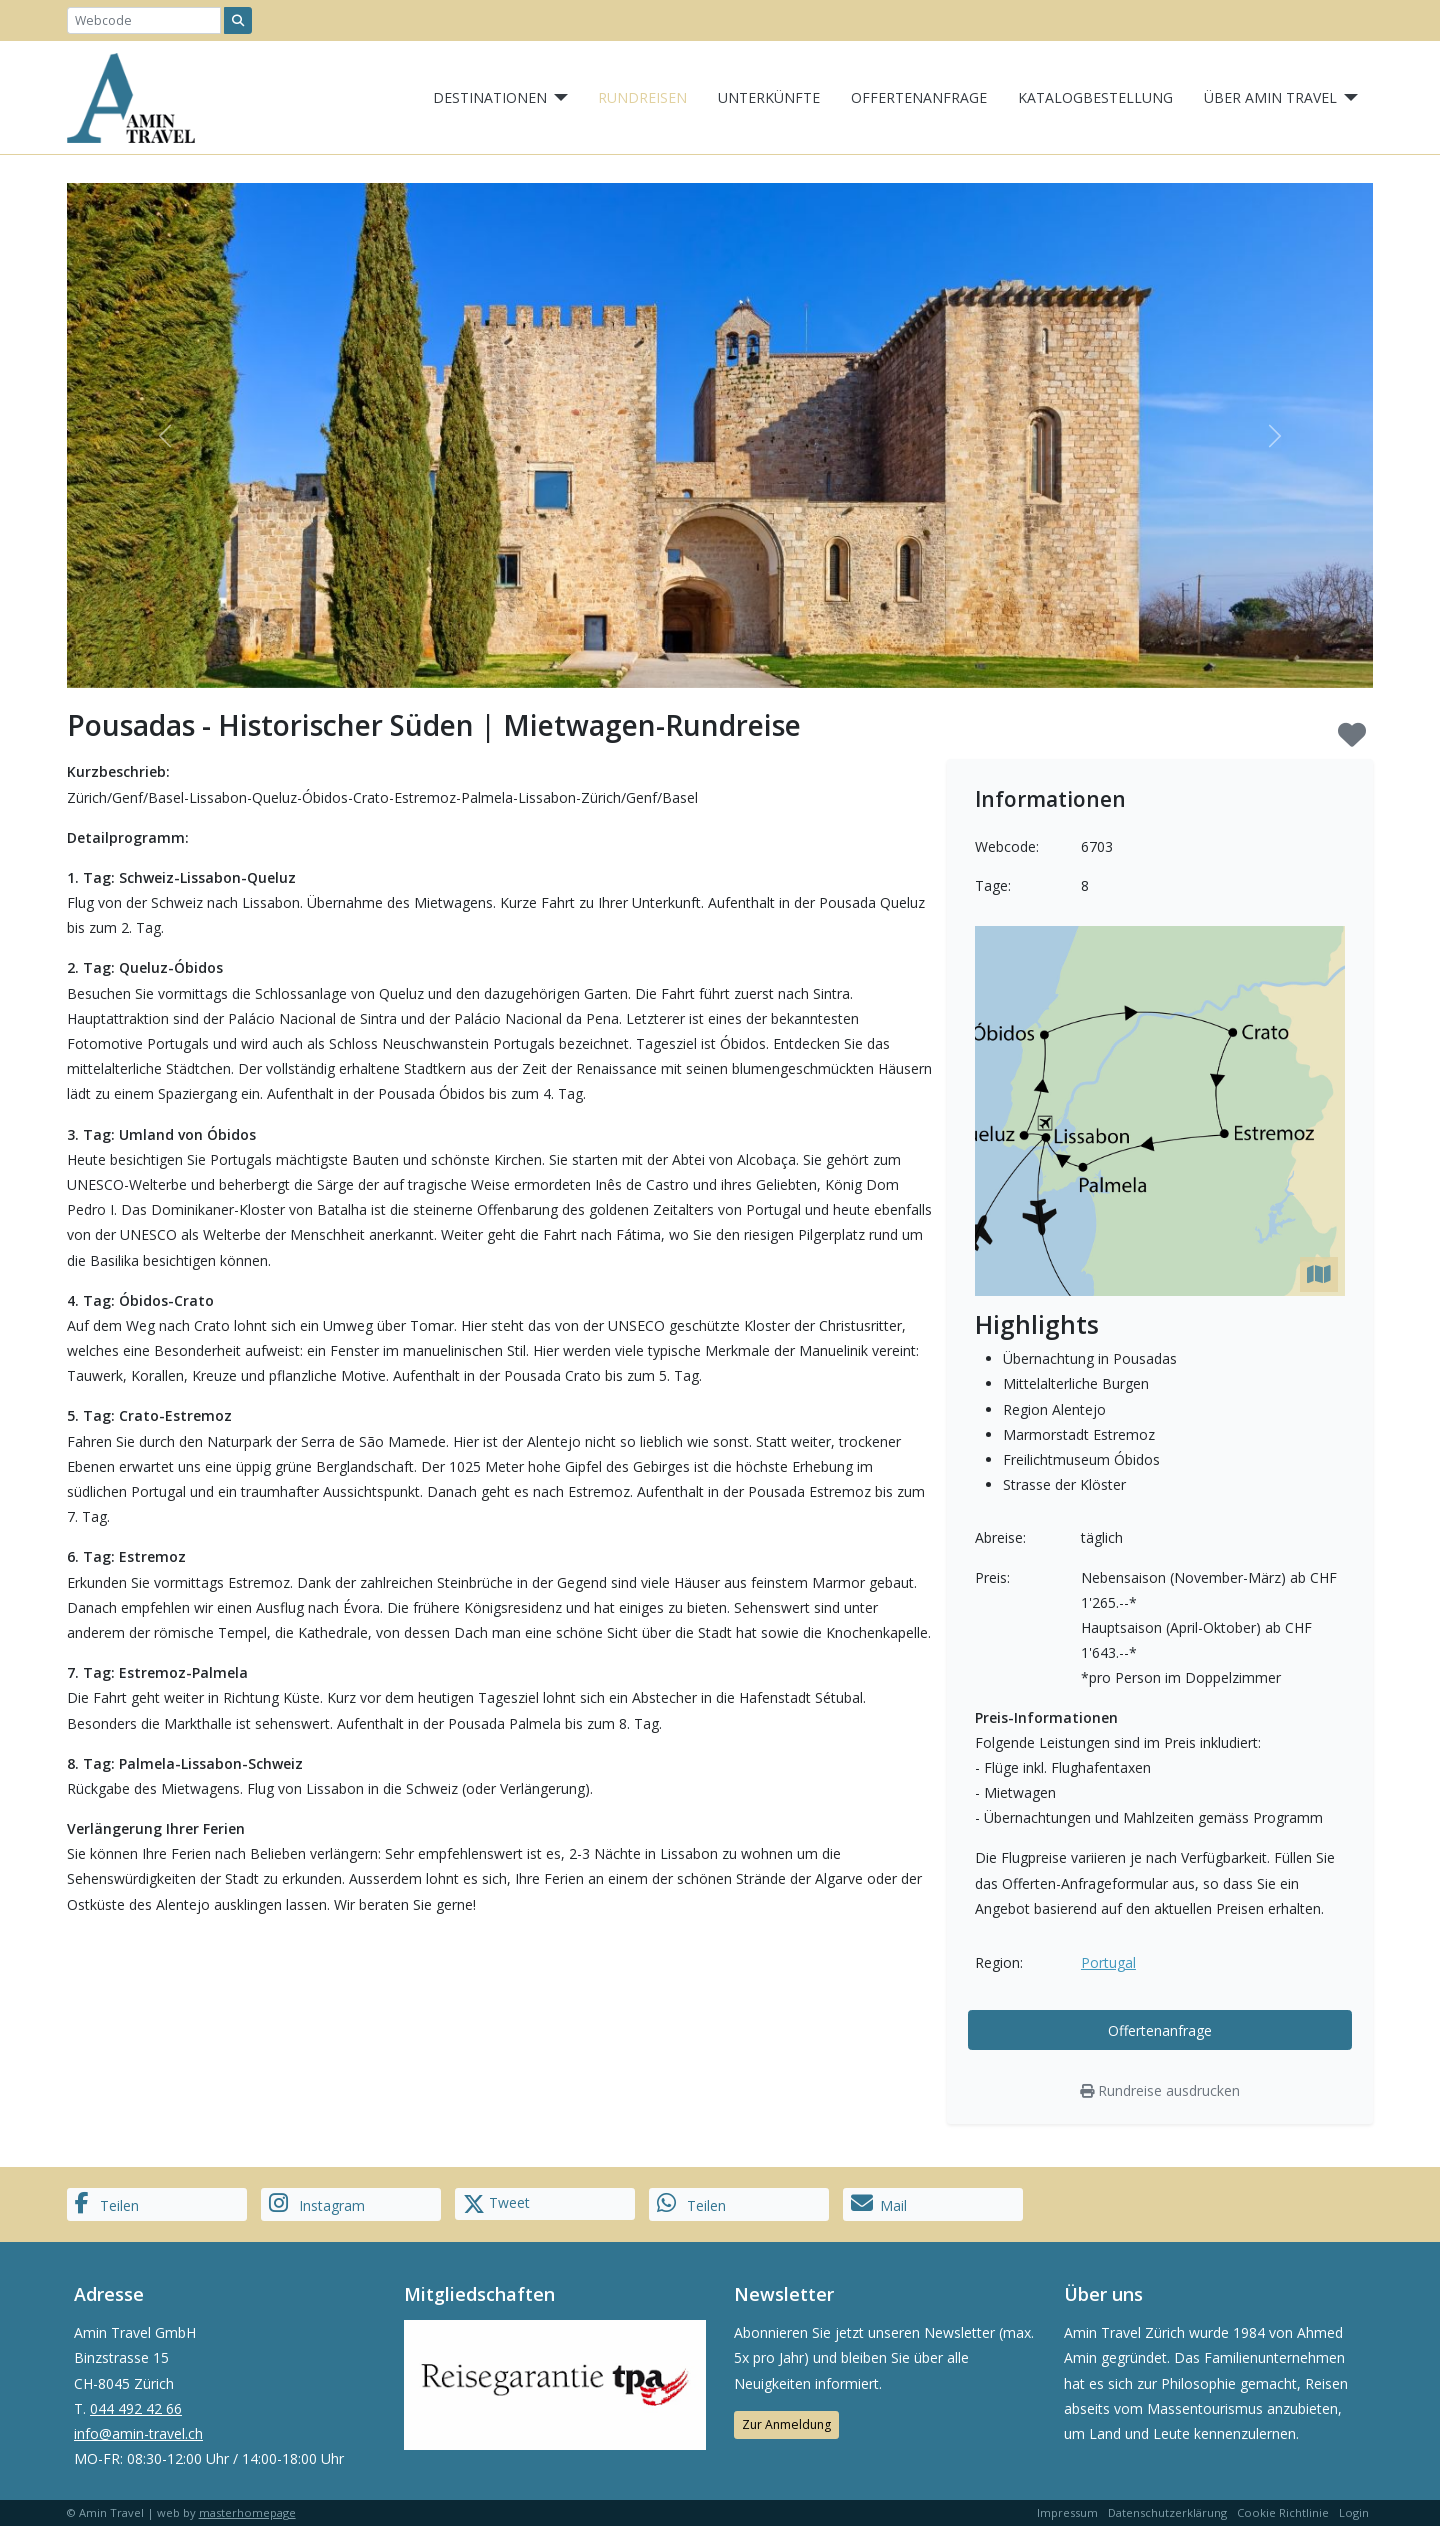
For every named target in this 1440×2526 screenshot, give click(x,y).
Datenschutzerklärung (1167, 2512)
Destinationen (490, 97)
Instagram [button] (317, 2203)
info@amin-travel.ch (138, 2433)
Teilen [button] (107, 2203)
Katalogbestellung (1095, 97)
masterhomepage (247, 2512)
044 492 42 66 (136, 2408)
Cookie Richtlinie (1283, 2512)
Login (1354, 2512)
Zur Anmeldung (786, 2424)
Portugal (1108, 1962)
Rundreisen (642, 97)
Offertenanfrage (919, 97)
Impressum (1067, 2512)
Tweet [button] (496, 2204)
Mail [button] (879, 2203)
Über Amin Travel (1270, 97)
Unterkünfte (769, 97)
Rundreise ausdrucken (1160, 2090)
